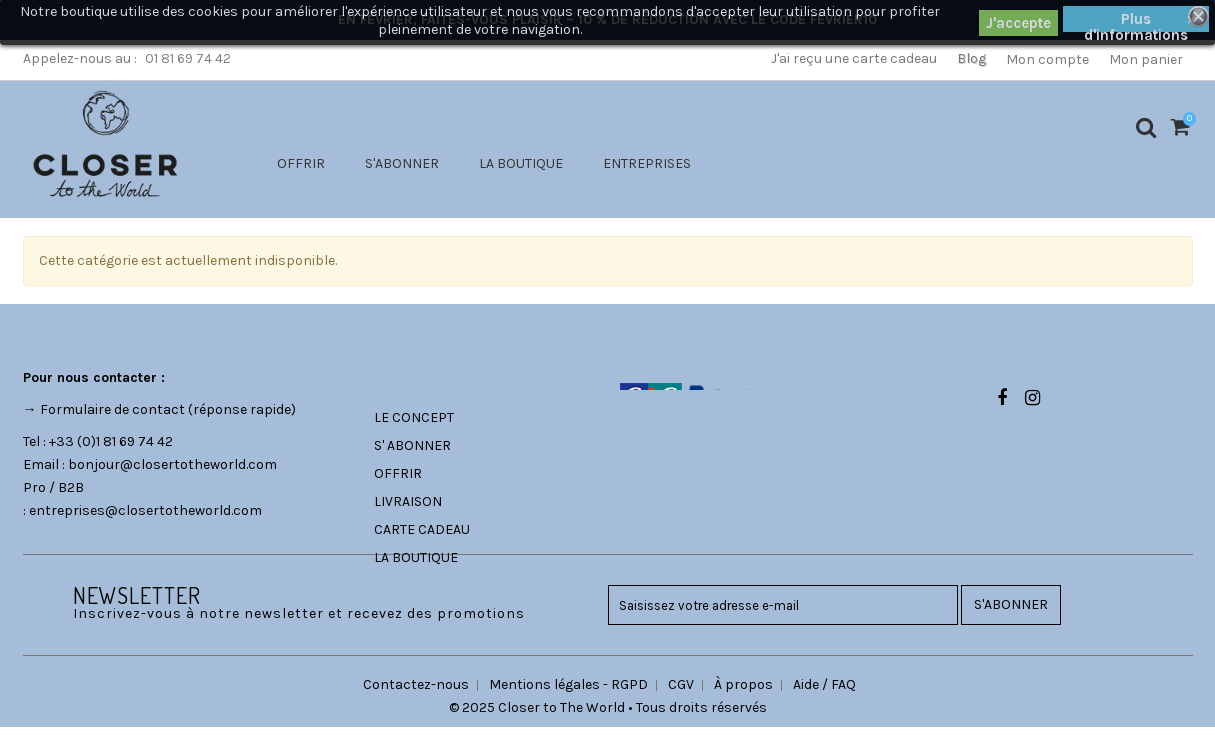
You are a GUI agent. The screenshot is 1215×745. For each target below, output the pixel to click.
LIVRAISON (408, 501)
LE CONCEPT (414, 417)
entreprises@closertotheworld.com (145, 510)
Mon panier (1146, 59)
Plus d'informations (1136, 21)
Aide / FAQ (824, 702)
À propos (743, 702)
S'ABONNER (402, 163)
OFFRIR (301, 163)
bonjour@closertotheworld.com (172, 464)
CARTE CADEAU (422, 529)
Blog (971, 58)
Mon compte (1047, 59)
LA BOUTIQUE (521, 163)
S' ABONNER (412, 445)
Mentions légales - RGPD (568, 702)
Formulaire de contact (112, 409)
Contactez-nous (416, 702)
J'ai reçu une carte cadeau (854, 58)
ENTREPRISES (647, 163)
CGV (681, 702)
